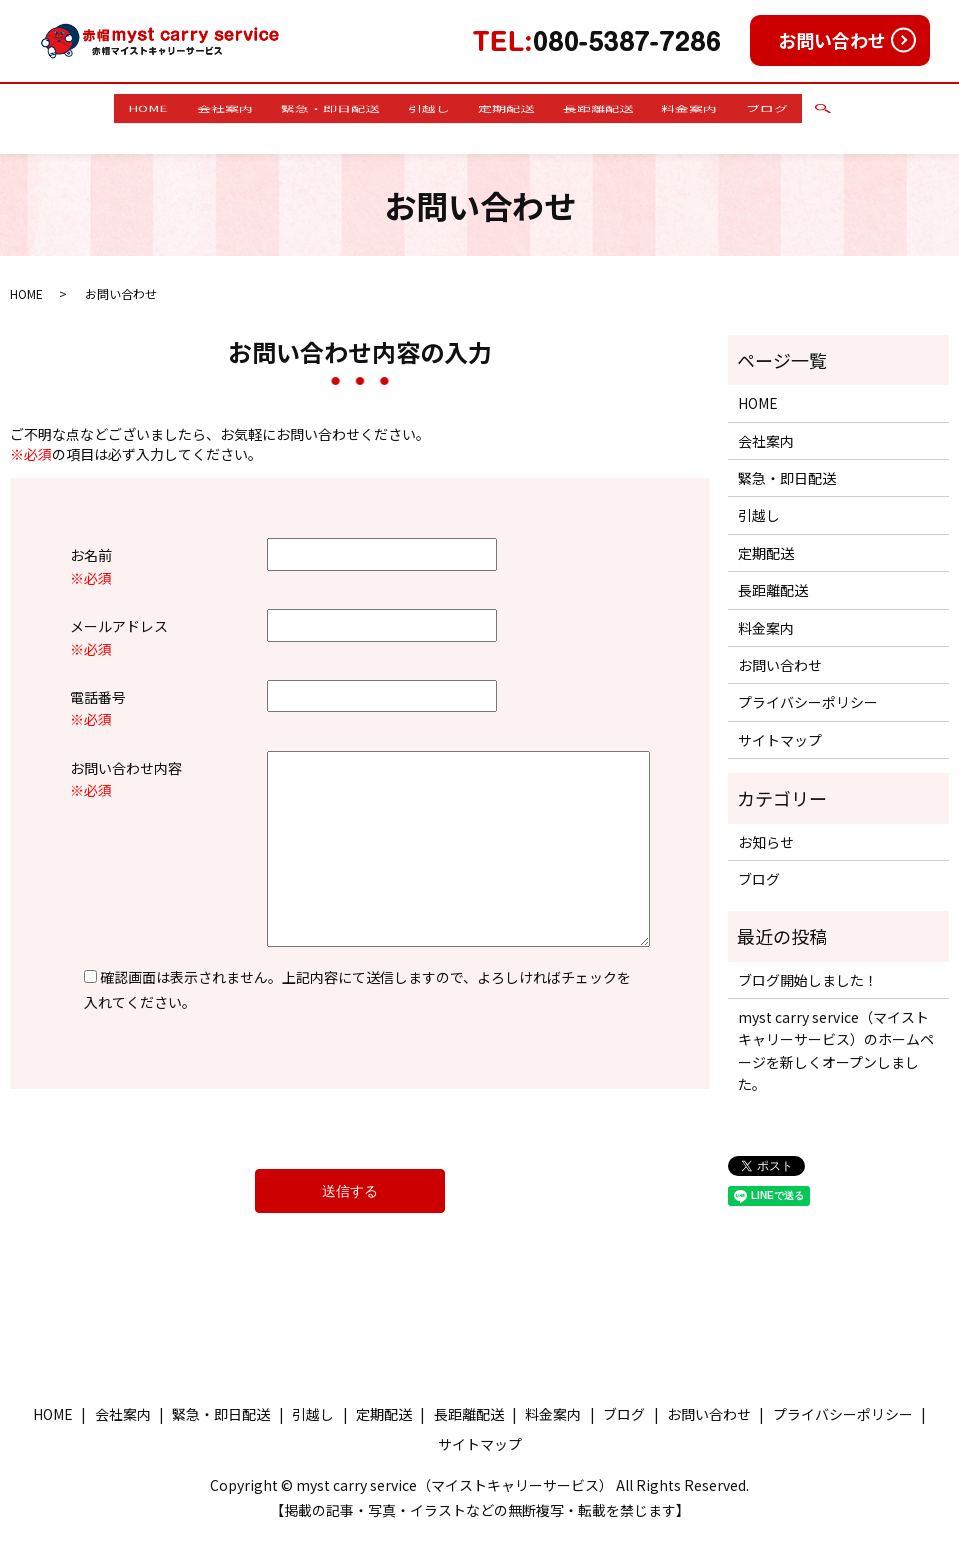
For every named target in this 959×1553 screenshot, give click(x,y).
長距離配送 (619, 108)
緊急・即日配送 (311, 108)
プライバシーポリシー (808, 683)
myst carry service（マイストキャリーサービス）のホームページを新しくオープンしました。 (836, 1031)
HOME (102, 108)
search (878, 109)
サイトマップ (780, 721)
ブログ (815, 108)
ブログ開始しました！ (808, 960)
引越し (423, 108)
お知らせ (766, 822)
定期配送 (514, 108)
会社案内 (192, 108)
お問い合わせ (832, 40)
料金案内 (724, 108)
